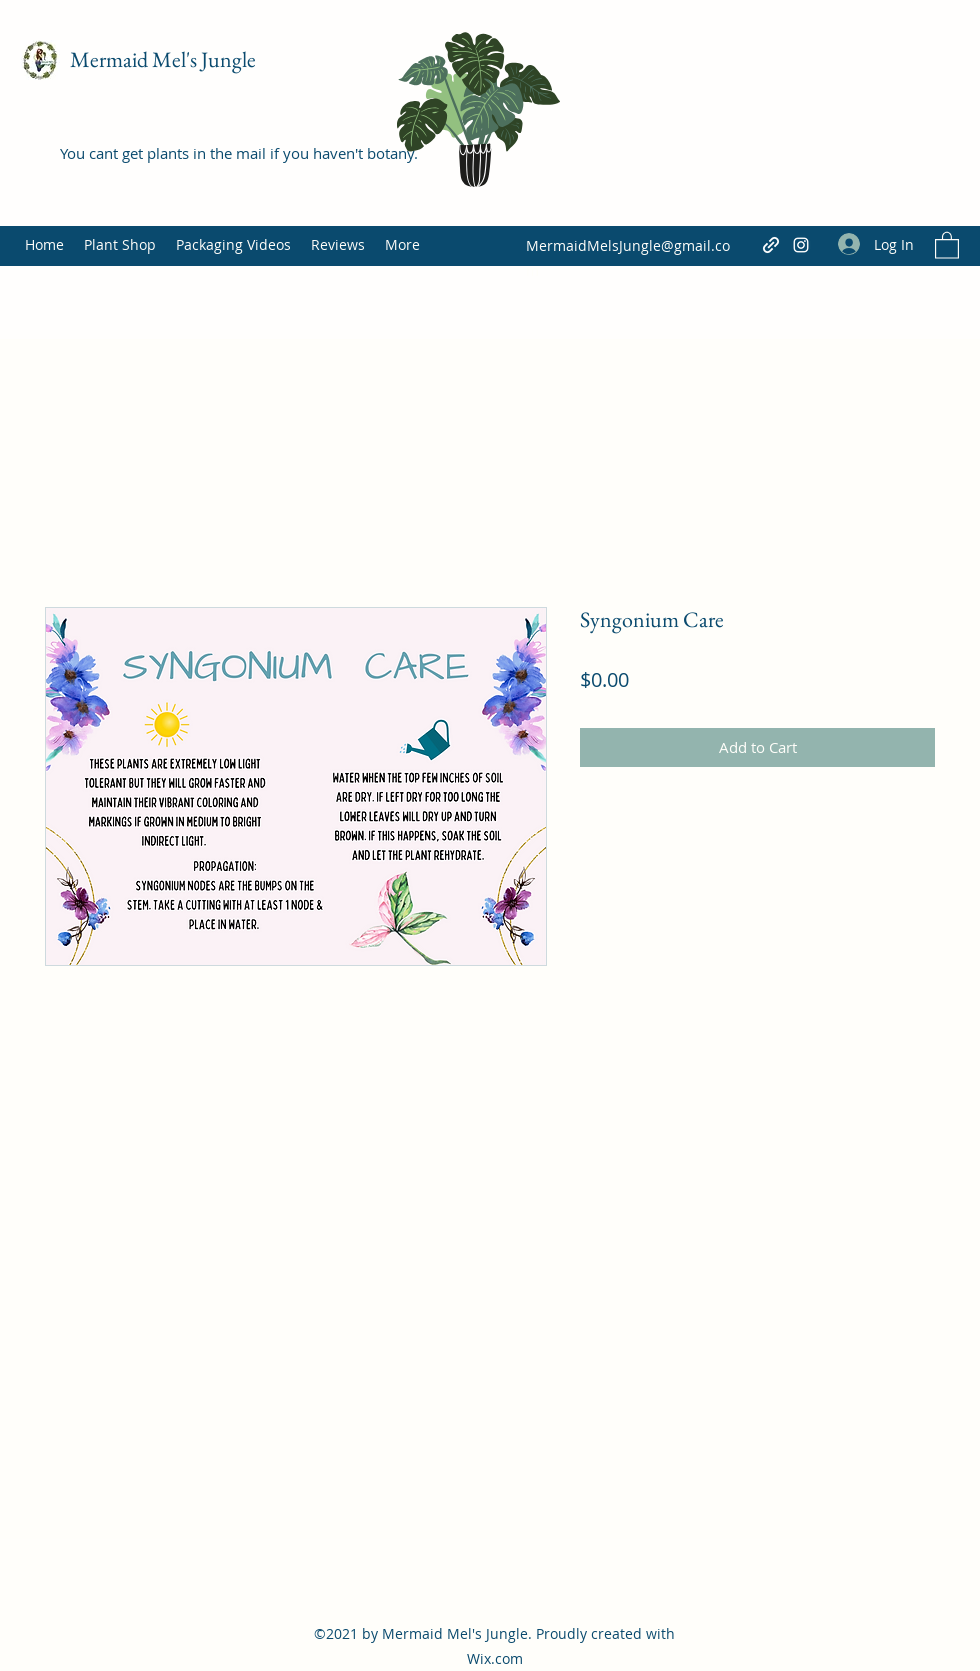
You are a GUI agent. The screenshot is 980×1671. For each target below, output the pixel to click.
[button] (947, 244)
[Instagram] (801, 245)
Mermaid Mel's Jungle (163, 59)
